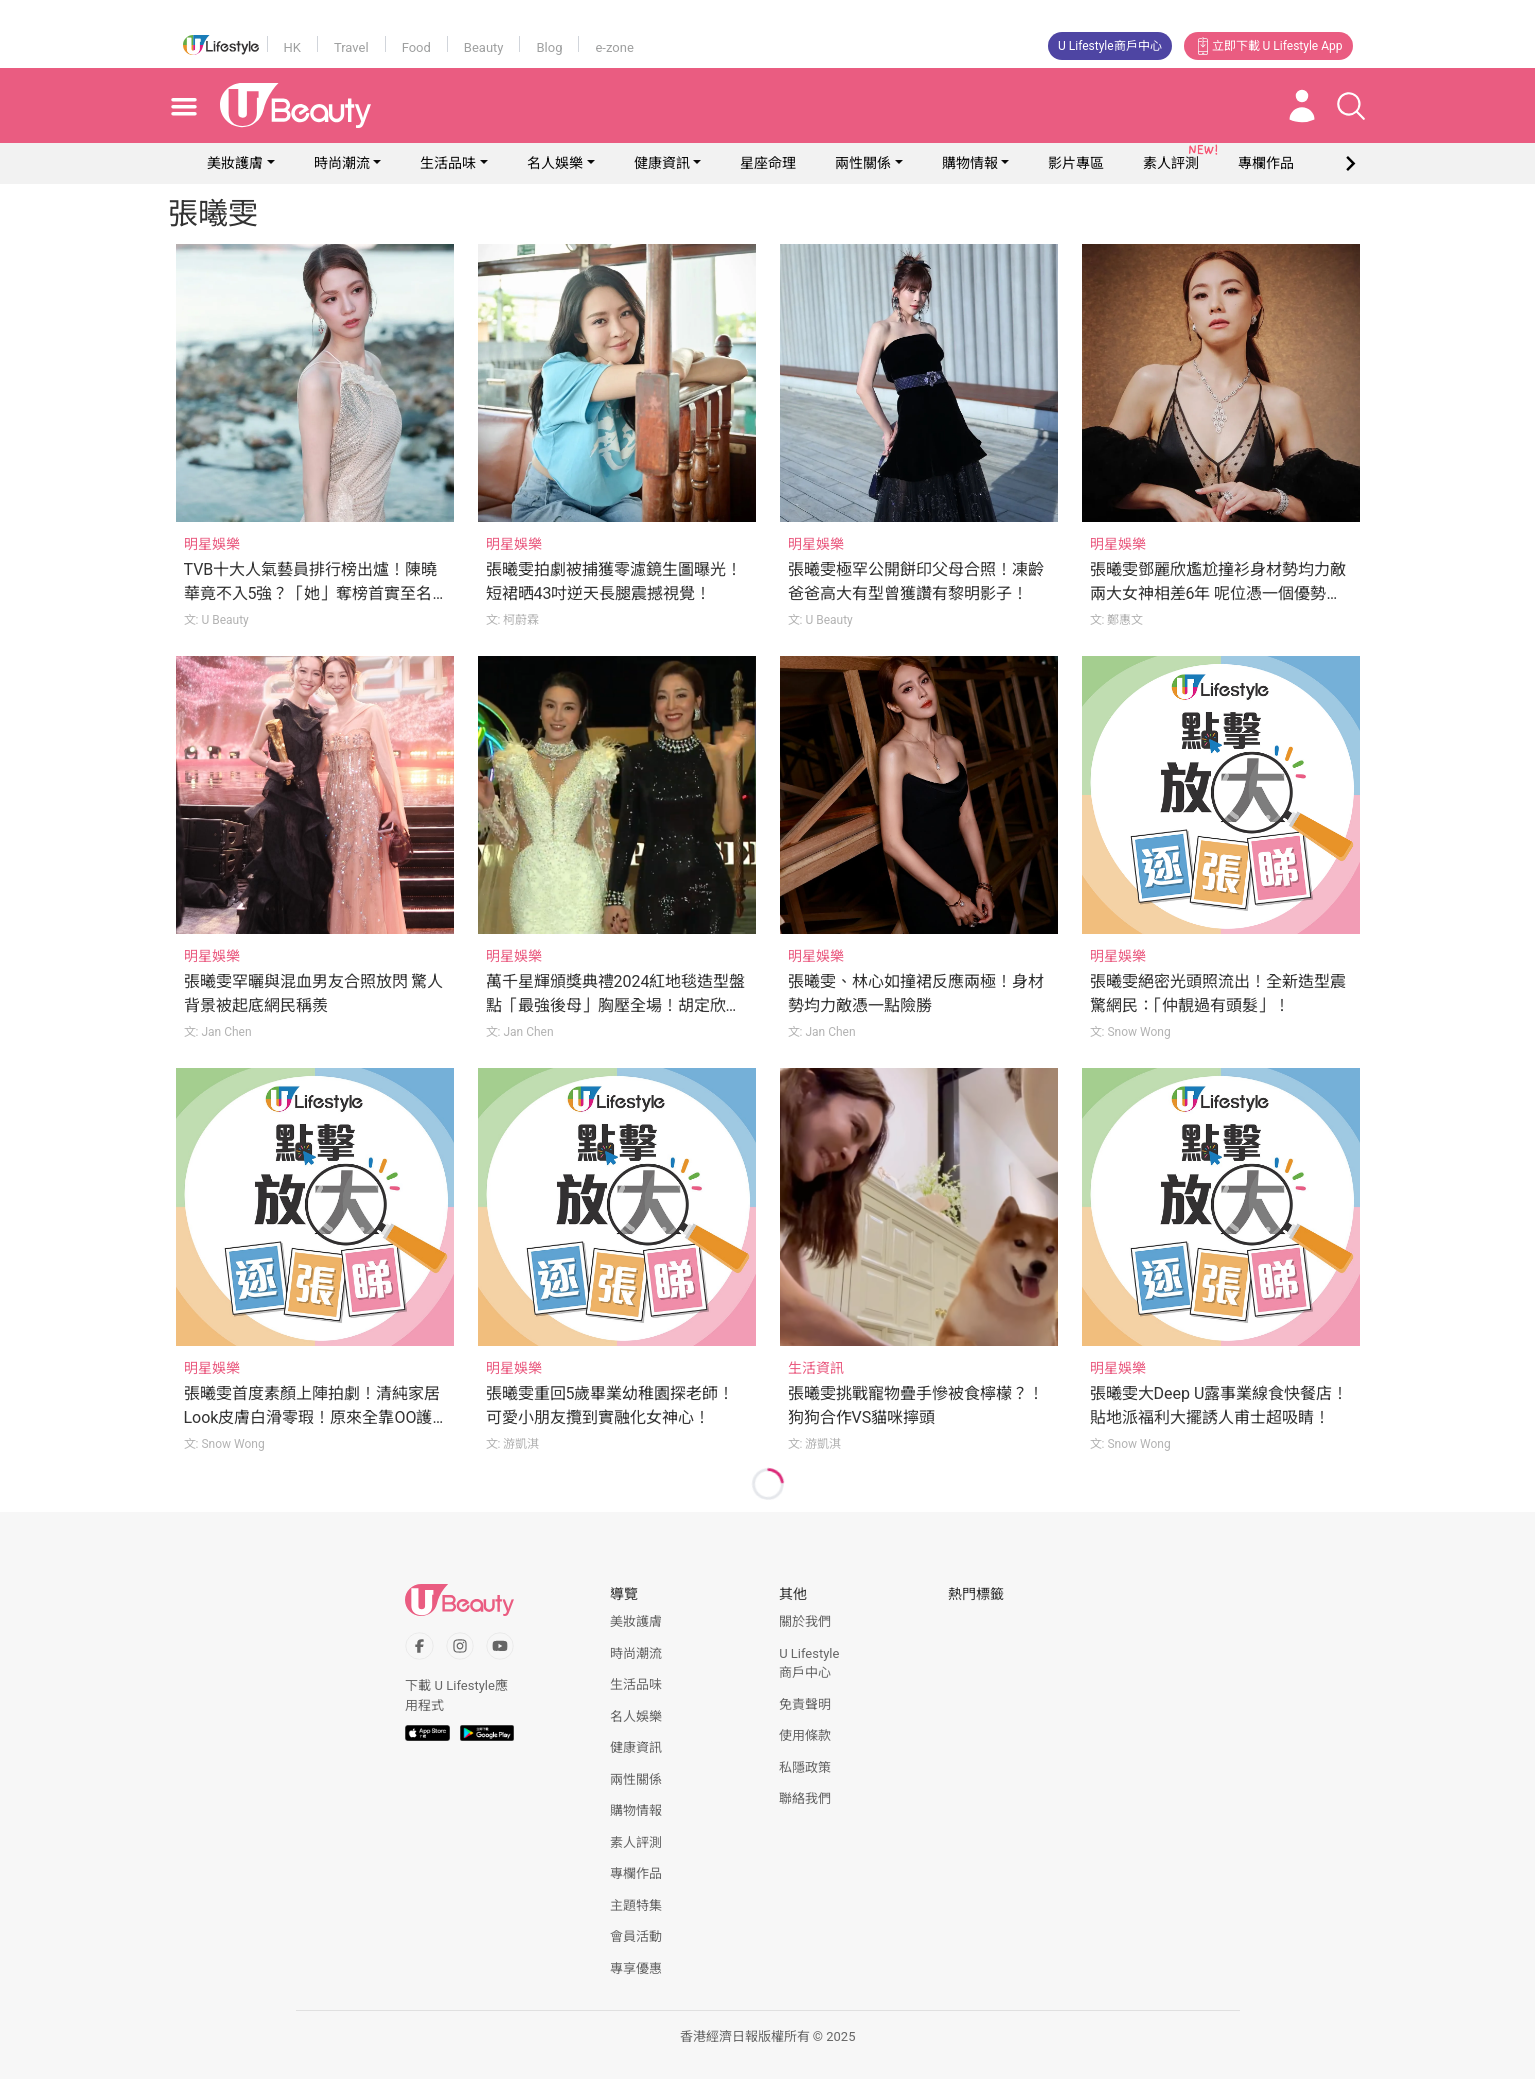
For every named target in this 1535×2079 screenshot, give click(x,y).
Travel (351, 47)
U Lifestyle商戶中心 (1110, 46)
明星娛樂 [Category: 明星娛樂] (212, 544)
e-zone (614, 47)
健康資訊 (662, 163)
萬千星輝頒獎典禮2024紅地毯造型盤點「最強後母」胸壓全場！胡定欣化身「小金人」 (616, 1005)
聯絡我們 (805, 1798)
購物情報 (970, 163)
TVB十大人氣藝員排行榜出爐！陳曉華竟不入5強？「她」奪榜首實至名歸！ (311, 593)
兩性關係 (863, 163)
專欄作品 (636, 1873)
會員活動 (636, 1936)
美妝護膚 (235, 163)
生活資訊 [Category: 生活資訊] (816, 1368)
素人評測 (636, 1842)
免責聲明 (805, 1704)
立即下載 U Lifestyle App (1268, 46)
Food (416, 47)
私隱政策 (805, 1767)
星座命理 (768, 163)
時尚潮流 (342, 163)
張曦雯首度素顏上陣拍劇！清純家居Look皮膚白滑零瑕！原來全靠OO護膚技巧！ (312, 1417)
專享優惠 (636, 1968)
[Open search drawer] (1351, 106)
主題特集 (636, 1905)
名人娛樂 (555, 163)
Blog (549, 47)
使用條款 (805, 1735)
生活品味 (448, 163)
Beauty (484, 47)
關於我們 (805, 1621)
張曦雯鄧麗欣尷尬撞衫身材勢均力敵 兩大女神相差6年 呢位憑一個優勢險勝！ (1218, 593)
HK (292, 47)
